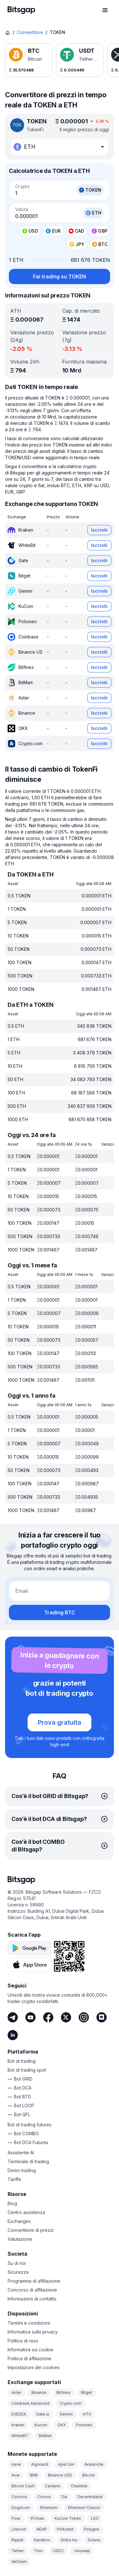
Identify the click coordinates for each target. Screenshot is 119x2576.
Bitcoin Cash (23, 2486)
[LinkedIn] (13, 2035)
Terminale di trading (28, 2161)
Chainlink (79, 2486)
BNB (34, 2475)
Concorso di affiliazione (32, 2290)
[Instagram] (84, 2017)
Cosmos (19, 2496)
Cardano (53, 2486)
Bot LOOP (24, 2105)
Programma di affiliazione (34, 2281)
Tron (38, 2550)
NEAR (41, 2529)
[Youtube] (30, 2017)
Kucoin (41, 2425)
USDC (58, 2550)
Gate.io (43, 2414)
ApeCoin (66, 2464)
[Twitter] (66, 2017)
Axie (15, 2475)
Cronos (44, 2496)
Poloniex (84, 2425)
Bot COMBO (26, 2133)
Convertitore (30, 32)
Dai (64, 2496)
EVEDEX (18, 2414)
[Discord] (101, 2017)
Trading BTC (59, 1612)
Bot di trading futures (29, 2124)
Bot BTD (22, 2096)
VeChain (19, 2561)
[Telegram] (13, 2017)
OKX (61, 2425)
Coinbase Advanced (30, 2403)
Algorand (39, 2464)
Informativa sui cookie (30, 2349)
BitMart (45, 2435)
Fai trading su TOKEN (59, 276)
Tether (17, 2550)
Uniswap (82, 2550)
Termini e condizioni (29, 2323)
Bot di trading (22, 2061)
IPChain (37, 2518)
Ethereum (49, 2507)
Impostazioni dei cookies (34, 2367)
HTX (87, 2414)
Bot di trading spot (27, 2070)
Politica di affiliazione (29, 2358)
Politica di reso (23, 2340)
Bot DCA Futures (31, 2142)
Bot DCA (22, 2087)
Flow (15, 2518)
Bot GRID (23, 2079)
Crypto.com (71, 2403)
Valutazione (20, 2239)
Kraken (17, 2425)
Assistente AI (21, 2152)
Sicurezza (18, 2272)
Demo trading (22, 2170)
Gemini (66, 2414)
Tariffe (14, 2179)
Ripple (17, 2540)
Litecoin (18, 2529)
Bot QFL (22, 2114)
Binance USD (60, 2475)
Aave (16, 2464)
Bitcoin (88, 2475)
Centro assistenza (26, 2212)
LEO (95, 2518)
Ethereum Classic (84, 2507)
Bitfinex (63, 2392)
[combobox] (59, 147)
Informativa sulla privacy (33, 2331)
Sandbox (42, 2540)
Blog (12, 2203)
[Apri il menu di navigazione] (105, 10)
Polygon (91, 2529)
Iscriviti (99, 530)
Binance (38, 2392)
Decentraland (89, 2496)
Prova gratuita (59, 1722)
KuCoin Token (68, 2518)
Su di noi (17, 2263)
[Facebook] (48, 2017)
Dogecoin (20, 2507)
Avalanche (93, 2464)
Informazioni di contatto (32, 2298)
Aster (16, 2392)
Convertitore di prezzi (31, 2230)
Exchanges (19, 2221)
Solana (94, 2540)
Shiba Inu (69, 2540)
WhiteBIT (20, 2435)
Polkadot (65, 2529)
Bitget (86, 2392)
